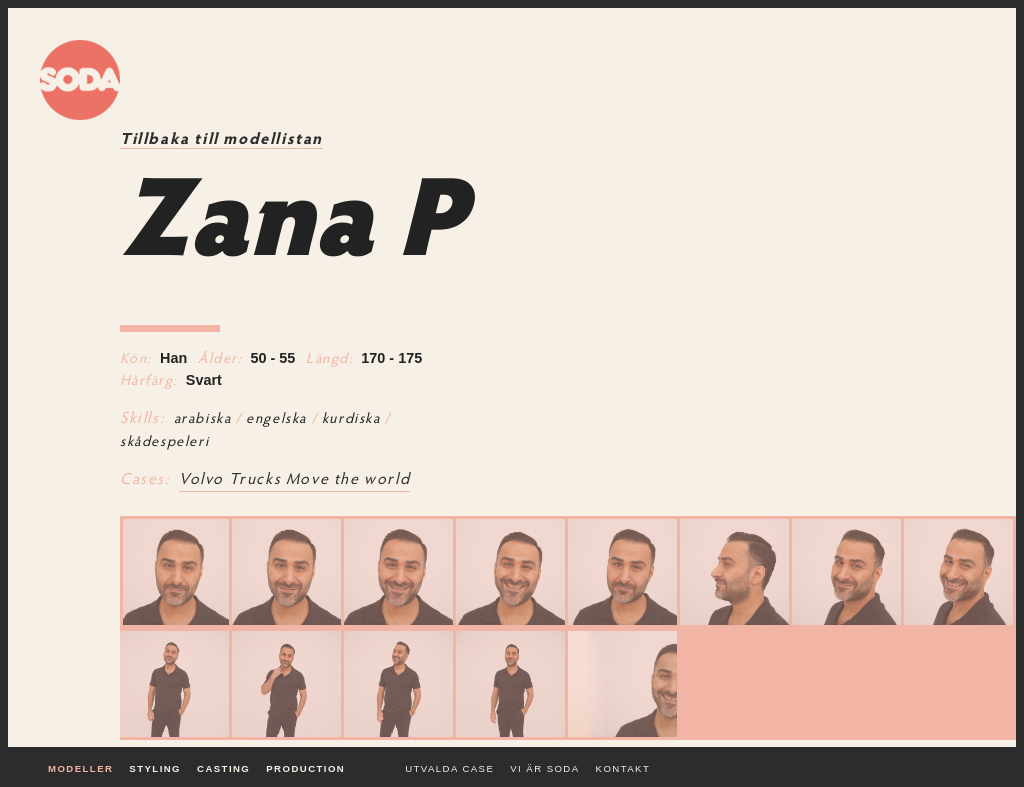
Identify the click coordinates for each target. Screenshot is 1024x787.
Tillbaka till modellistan (221, 140)
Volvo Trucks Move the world (294, 480)
